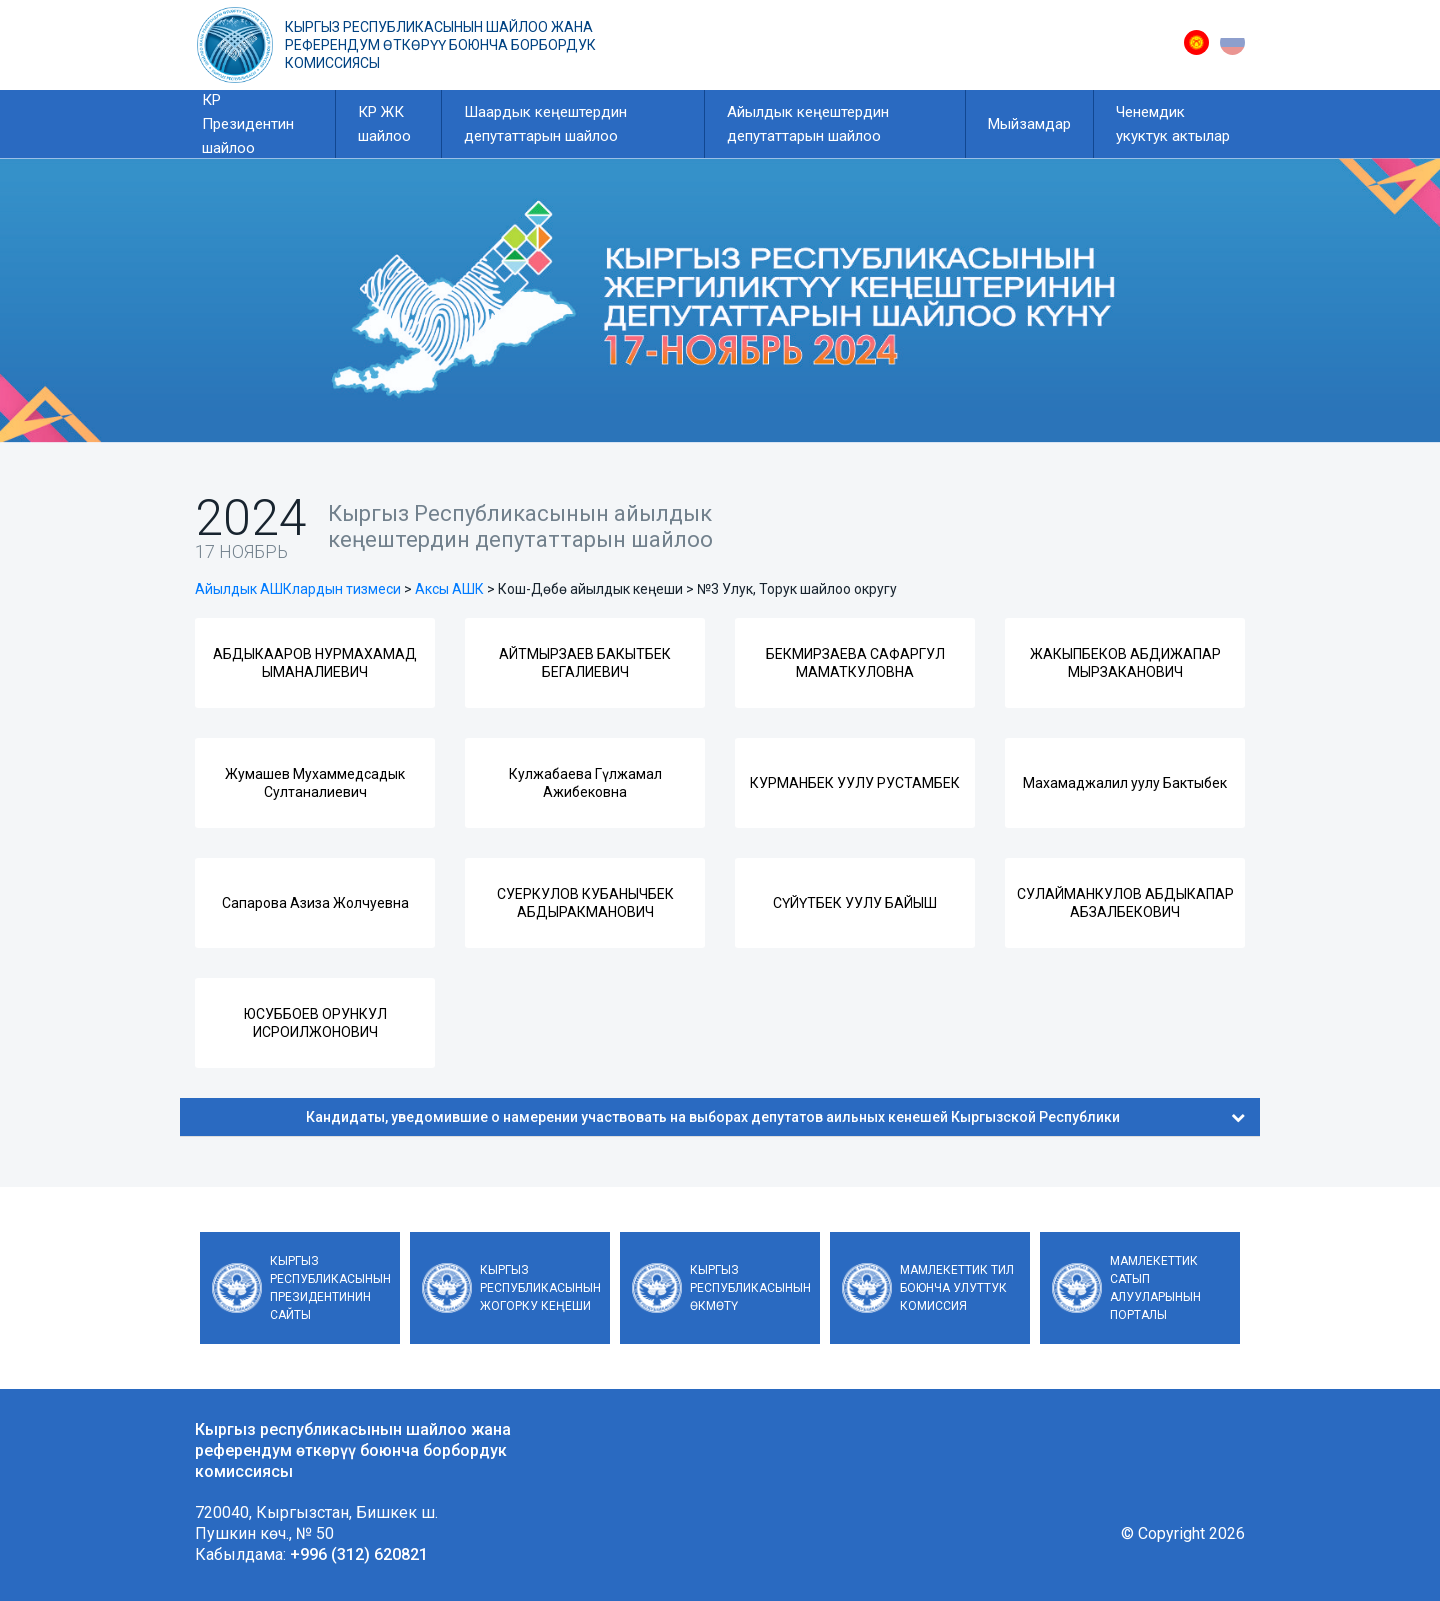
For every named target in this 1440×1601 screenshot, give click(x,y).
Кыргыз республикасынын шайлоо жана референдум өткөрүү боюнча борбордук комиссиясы (440, 45)
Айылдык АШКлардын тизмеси (298, 589)
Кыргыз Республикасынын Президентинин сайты (330, 1288)
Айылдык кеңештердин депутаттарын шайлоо (808, 124)
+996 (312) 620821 (359, 1554)
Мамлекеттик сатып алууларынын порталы (1155, 1288)
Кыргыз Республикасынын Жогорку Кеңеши (540, 1288)
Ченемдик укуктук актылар (1173, 124)
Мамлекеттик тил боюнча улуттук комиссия (957, 1288)
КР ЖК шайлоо (384, 124)
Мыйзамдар (1029, 124)
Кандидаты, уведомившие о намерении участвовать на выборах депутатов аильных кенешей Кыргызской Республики (775, 1117)
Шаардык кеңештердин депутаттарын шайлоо (545, 124)
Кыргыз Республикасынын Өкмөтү (750, 1288)
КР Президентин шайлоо (248, 124)
